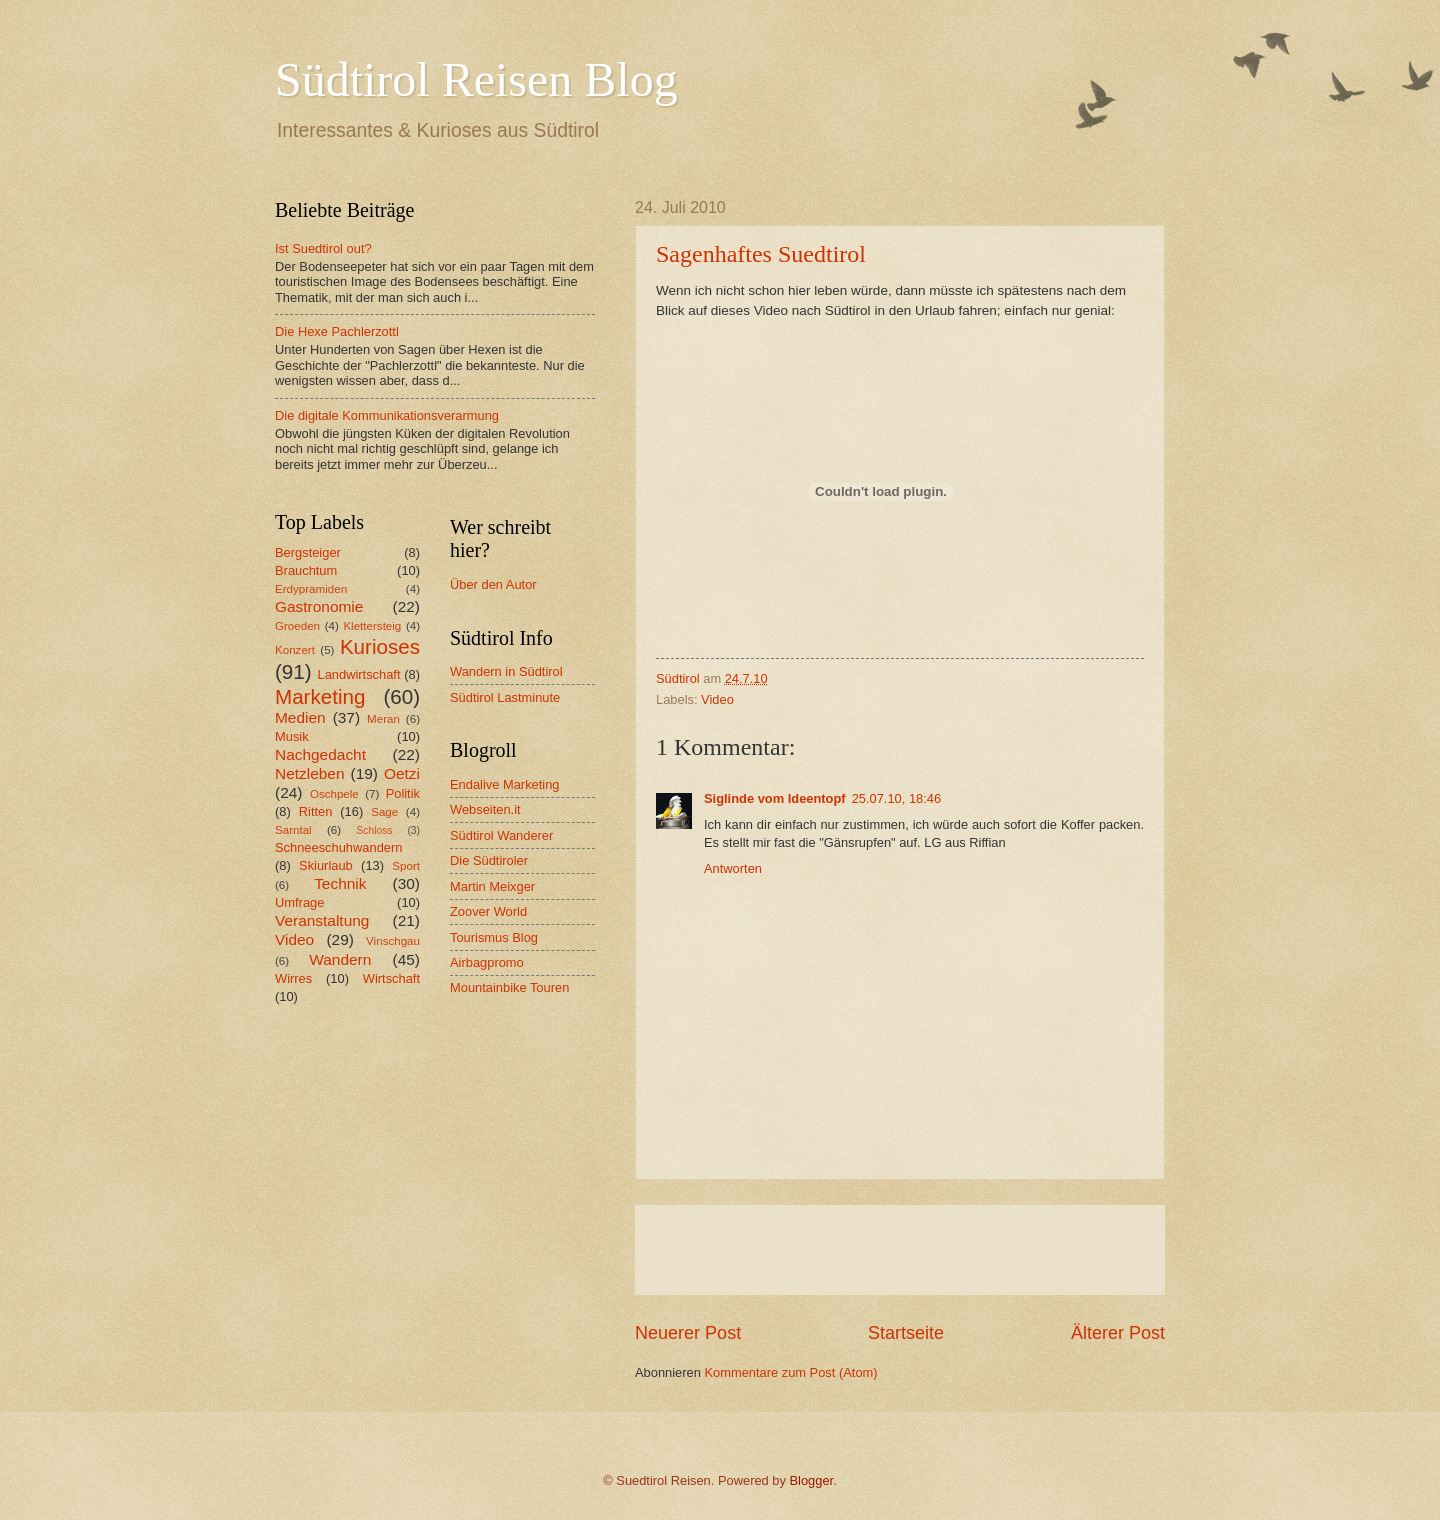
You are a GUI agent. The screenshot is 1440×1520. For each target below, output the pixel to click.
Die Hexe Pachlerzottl (337, 331)
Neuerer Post (688, 1333)
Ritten (316, 811)
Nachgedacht (320, 754)
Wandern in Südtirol (506, 671)
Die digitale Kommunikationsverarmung (387, 415)
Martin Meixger (492, 886)
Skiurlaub (326, 865)
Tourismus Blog (494, 937)
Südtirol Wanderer (501, 835)
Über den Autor (493, 584)
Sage (384, 812)
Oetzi (402, 773)
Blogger (812, 1480)
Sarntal (293, 830)
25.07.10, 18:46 (897, 798)
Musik (292, 736)
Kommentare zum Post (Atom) (790, 1372)
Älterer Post (1118, 1333)
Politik (403, 793)
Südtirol (678, 678)
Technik (340, 883)
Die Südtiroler (489, 860)
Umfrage (299, 902)
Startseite (906, 1333)
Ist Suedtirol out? (323, 248)
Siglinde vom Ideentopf (775, 798)
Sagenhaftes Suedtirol (761, 254)
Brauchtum (306, 570)
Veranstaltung (322, 920)
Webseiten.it (485, 809)
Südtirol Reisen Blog (476, 79)
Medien (300, 717)
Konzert (295, 650)
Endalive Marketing (505, 784)
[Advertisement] (900, 1250)
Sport (406, 866)
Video (717, 699)
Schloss (374, 830)
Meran (383, 719)
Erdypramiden (311, 589)
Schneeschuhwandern (338, 847)
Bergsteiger (308, 552)
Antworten (733, 868)
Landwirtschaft (359, 674)
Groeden (297, 626)
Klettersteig (372, 626)
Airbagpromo (487, 962)
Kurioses (380, 646)
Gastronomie (319, 606)
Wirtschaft (391, 978)
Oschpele (334, 794)
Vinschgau (393, 941)
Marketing (320, 696)
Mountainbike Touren (509, 987)
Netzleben (310, 773)
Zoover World (488, 911)
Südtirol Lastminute (505, 697)
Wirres (293, 978)
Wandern (340, 959)
